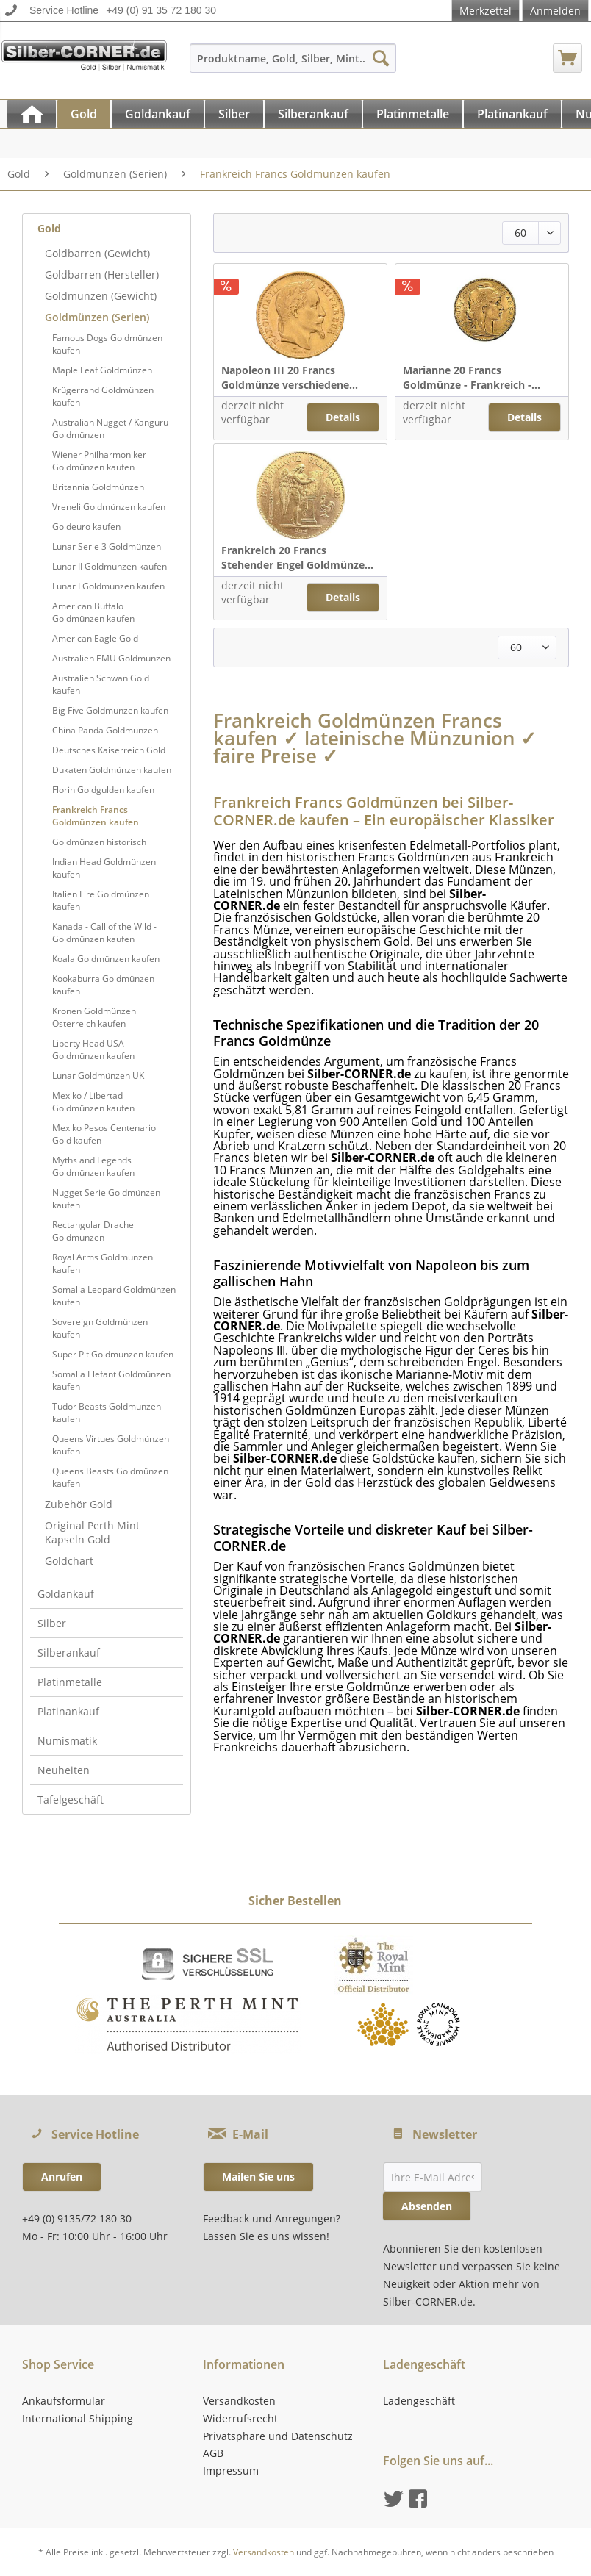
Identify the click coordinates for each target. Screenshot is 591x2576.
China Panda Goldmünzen (105, 730)
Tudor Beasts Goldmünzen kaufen (106, 1412)
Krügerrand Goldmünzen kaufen (103, 396)
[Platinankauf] (512, 114)
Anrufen (61, 2177)
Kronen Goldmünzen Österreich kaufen (94, 1017)
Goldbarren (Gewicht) (97, 253)
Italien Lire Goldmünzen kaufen (100, 900)
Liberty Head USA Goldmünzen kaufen (93, 1049)
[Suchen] (380, 58)
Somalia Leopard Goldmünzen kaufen (114, 1295)
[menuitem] (293, 65)
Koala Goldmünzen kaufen (106, 958)
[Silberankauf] (313, 114)
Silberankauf (68, 1653)
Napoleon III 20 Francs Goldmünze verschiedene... (289, 377)
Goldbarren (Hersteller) (102, 274)
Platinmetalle (69, 1682)
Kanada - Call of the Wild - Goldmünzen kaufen (104, 932)
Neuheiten (63, 1770)
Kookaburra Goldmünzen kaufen (103, 984)
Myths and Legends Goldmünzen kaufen (93, 1166)
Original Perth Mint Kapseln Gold (92, 1532)
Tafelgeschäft (70, 1800)
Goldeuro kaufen (86, 526)
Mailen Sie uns (258, 2177)
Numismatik (67, 1741)
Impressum (231, 2471)
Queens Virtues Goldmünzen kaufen (110, 1444)
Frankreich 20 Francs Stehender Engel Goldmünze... (297, 557)
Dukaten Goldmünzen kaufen (111, 770)
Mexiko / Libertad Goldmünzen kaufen (93, 1101)
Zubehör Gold (78, 1504)
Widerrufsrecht (240, 2418)
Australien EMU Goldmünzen (111, 658)
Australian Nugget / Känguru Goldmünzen (110, 428)
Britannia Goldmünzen (98, 487)
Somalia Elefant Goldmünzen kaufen (111, 1380)
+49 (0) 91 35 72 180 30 (161, 10)
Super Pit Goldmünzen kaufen (112, 1354)
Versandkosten (239, 2401)
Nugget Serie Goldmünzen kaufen (106, 1198)
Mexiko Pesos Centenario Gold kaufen (104, 1134)
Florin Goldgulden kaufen (103, 789)
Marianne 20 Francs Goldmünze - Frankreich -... (471, 377)
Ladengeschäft (419, 2401)
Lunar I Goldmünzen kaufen (108, 586)
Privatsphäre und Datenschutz (278, 2436)
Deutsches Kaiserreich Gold (108, 750)
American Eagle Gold (95, 638)
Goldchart (69, 1561)
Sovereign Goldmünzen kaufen (100, 1328)
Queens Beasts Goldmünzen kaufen (110, 1477)
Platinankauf (68, 1711)
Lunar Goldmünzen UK (98, 1075)
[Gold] (83, 114)
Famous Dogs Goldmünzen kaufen (107, 343)
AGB (213, 2453)
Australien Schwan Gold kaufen (100, 684)
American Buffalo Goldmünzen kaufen (93, 612)
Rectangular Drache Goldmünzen (93, 1231)
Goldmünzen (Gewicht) (101, 296)
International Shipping (77, 2418)
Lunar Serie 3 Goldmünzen (106, 546)
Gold (49, 228)
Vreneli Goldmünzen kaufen (108, 507)
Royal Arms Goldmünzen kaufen (102, 1263)
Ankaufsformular (63, 2401)
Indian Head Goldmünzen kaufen (104, 867)
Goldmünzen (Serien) (97, 317)
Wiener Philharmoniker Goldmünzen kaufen (99, 460)
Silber (51, 1623)
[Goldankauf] (158, 114)
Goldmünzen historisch (99, 842)
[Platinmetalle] (412, 114)
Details (343, 417)
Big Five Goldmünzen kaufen (110, 710)
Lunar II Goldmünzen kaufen (109, 566)
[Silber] (234, 114)
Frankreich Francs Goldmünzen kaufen (95, 815)
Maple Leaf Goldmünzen (102, 370)
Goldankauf (65, 1594)
